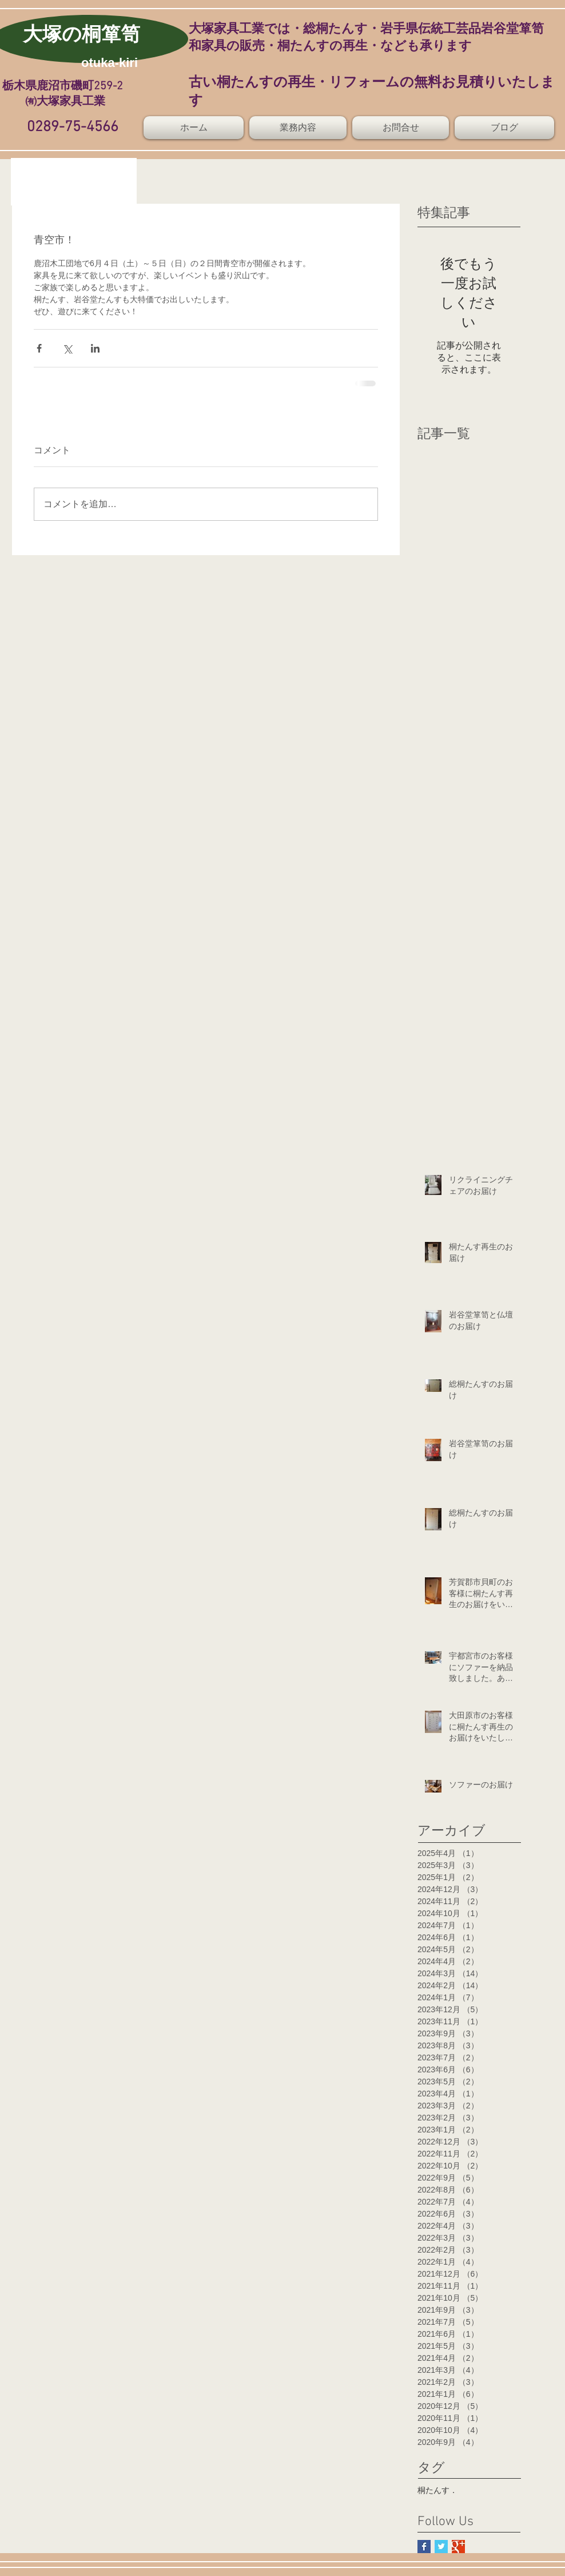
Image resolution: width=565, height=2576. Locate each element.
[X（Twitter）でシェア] (67, 348)
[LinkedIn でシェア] (95, 348)
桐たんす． (437, 2490)
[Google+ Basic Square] (458, 2546)
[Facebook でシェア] (39, 348)
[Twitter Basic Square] (441, 2546)
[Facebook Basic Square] (424, 2546)
